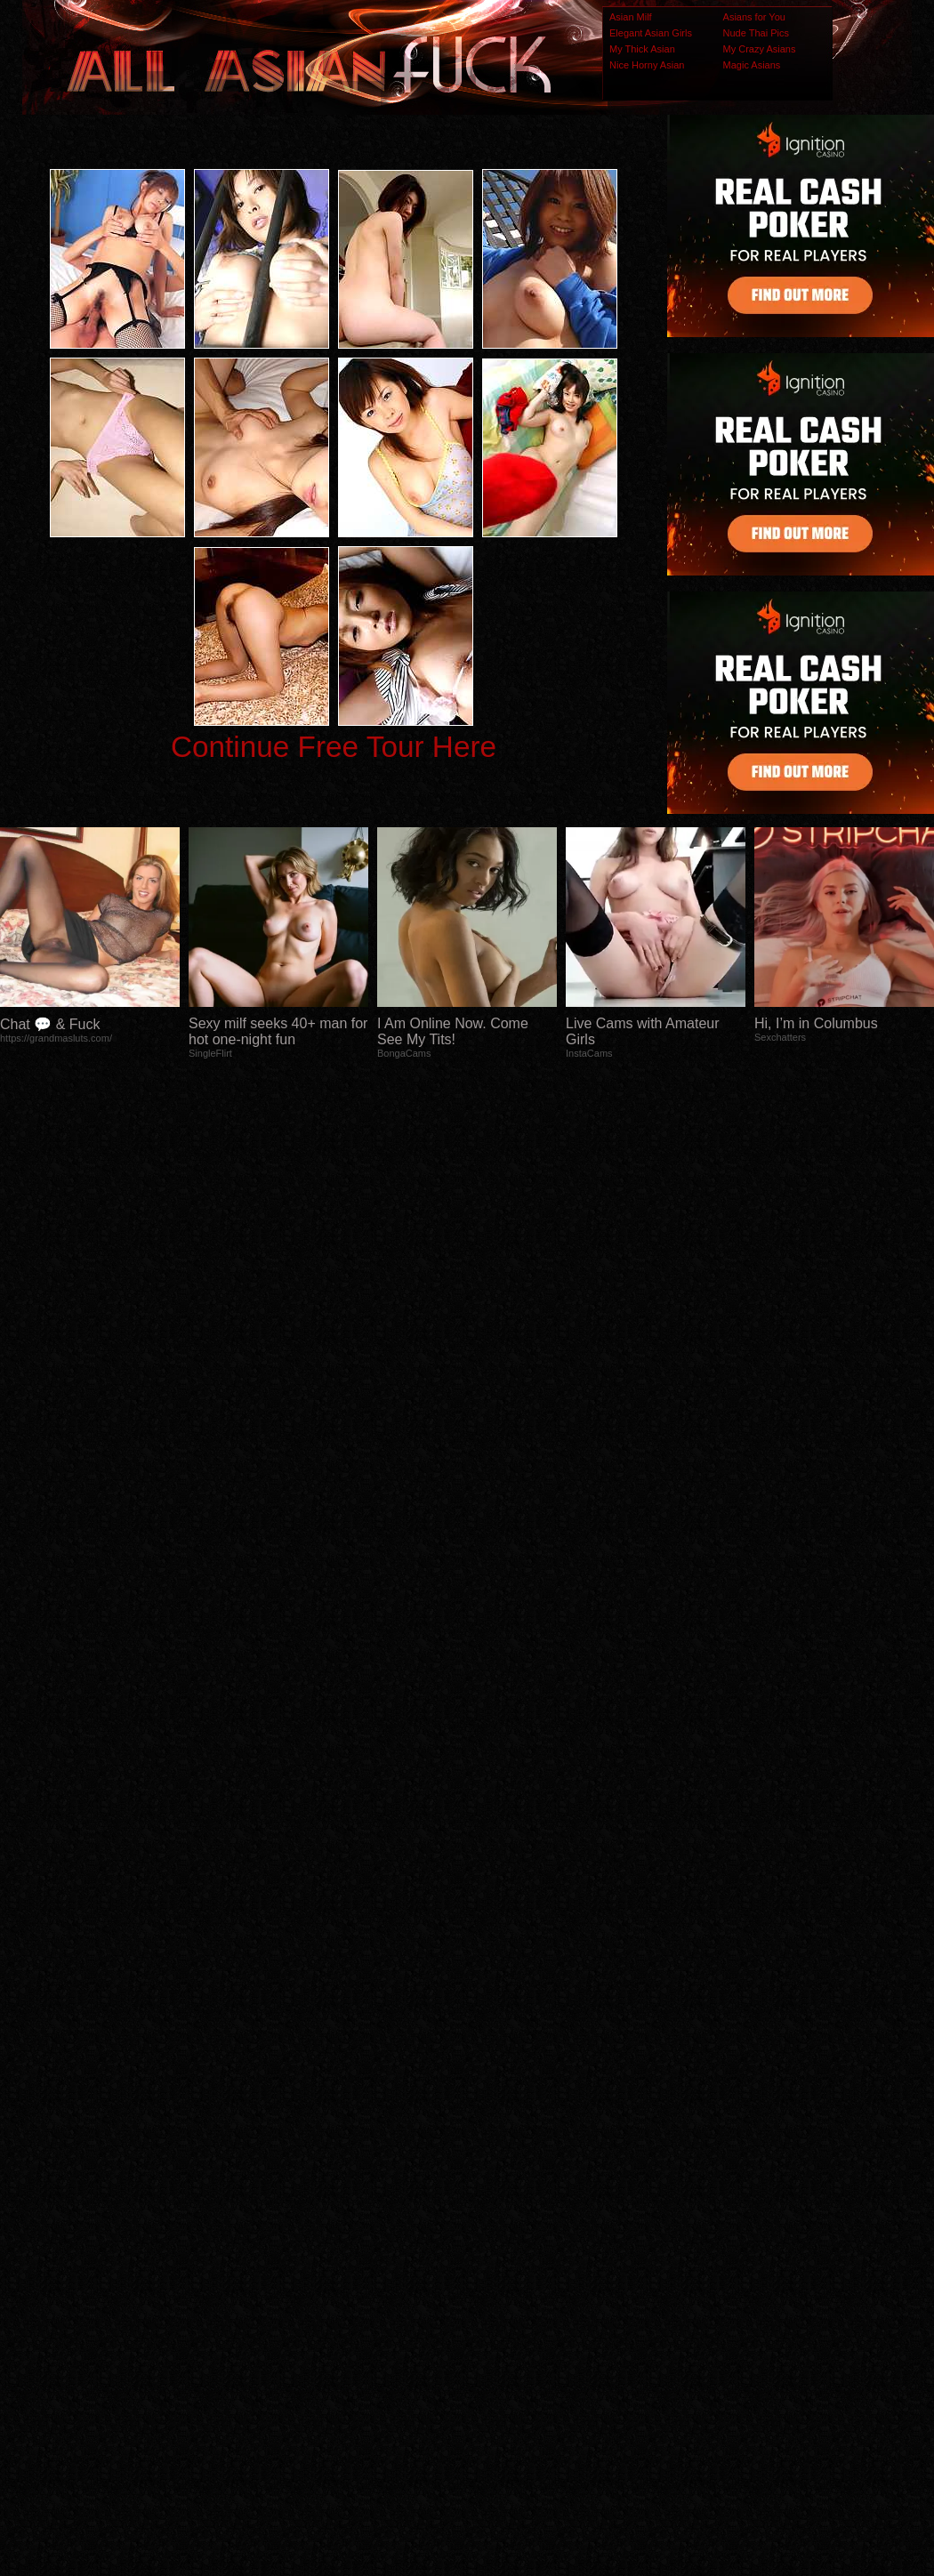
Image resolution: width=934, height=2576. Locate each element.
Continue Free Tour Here (333, 746)
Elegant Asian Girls (650, 33)
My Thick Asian (642, 49)
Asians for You (754, 17)
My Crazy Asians (759, 49)
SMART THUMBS (498, 2228)
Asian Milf (630, 17)
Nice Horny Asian (646, 65)
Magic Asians (752, 65)
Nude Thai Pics (756, 33)
